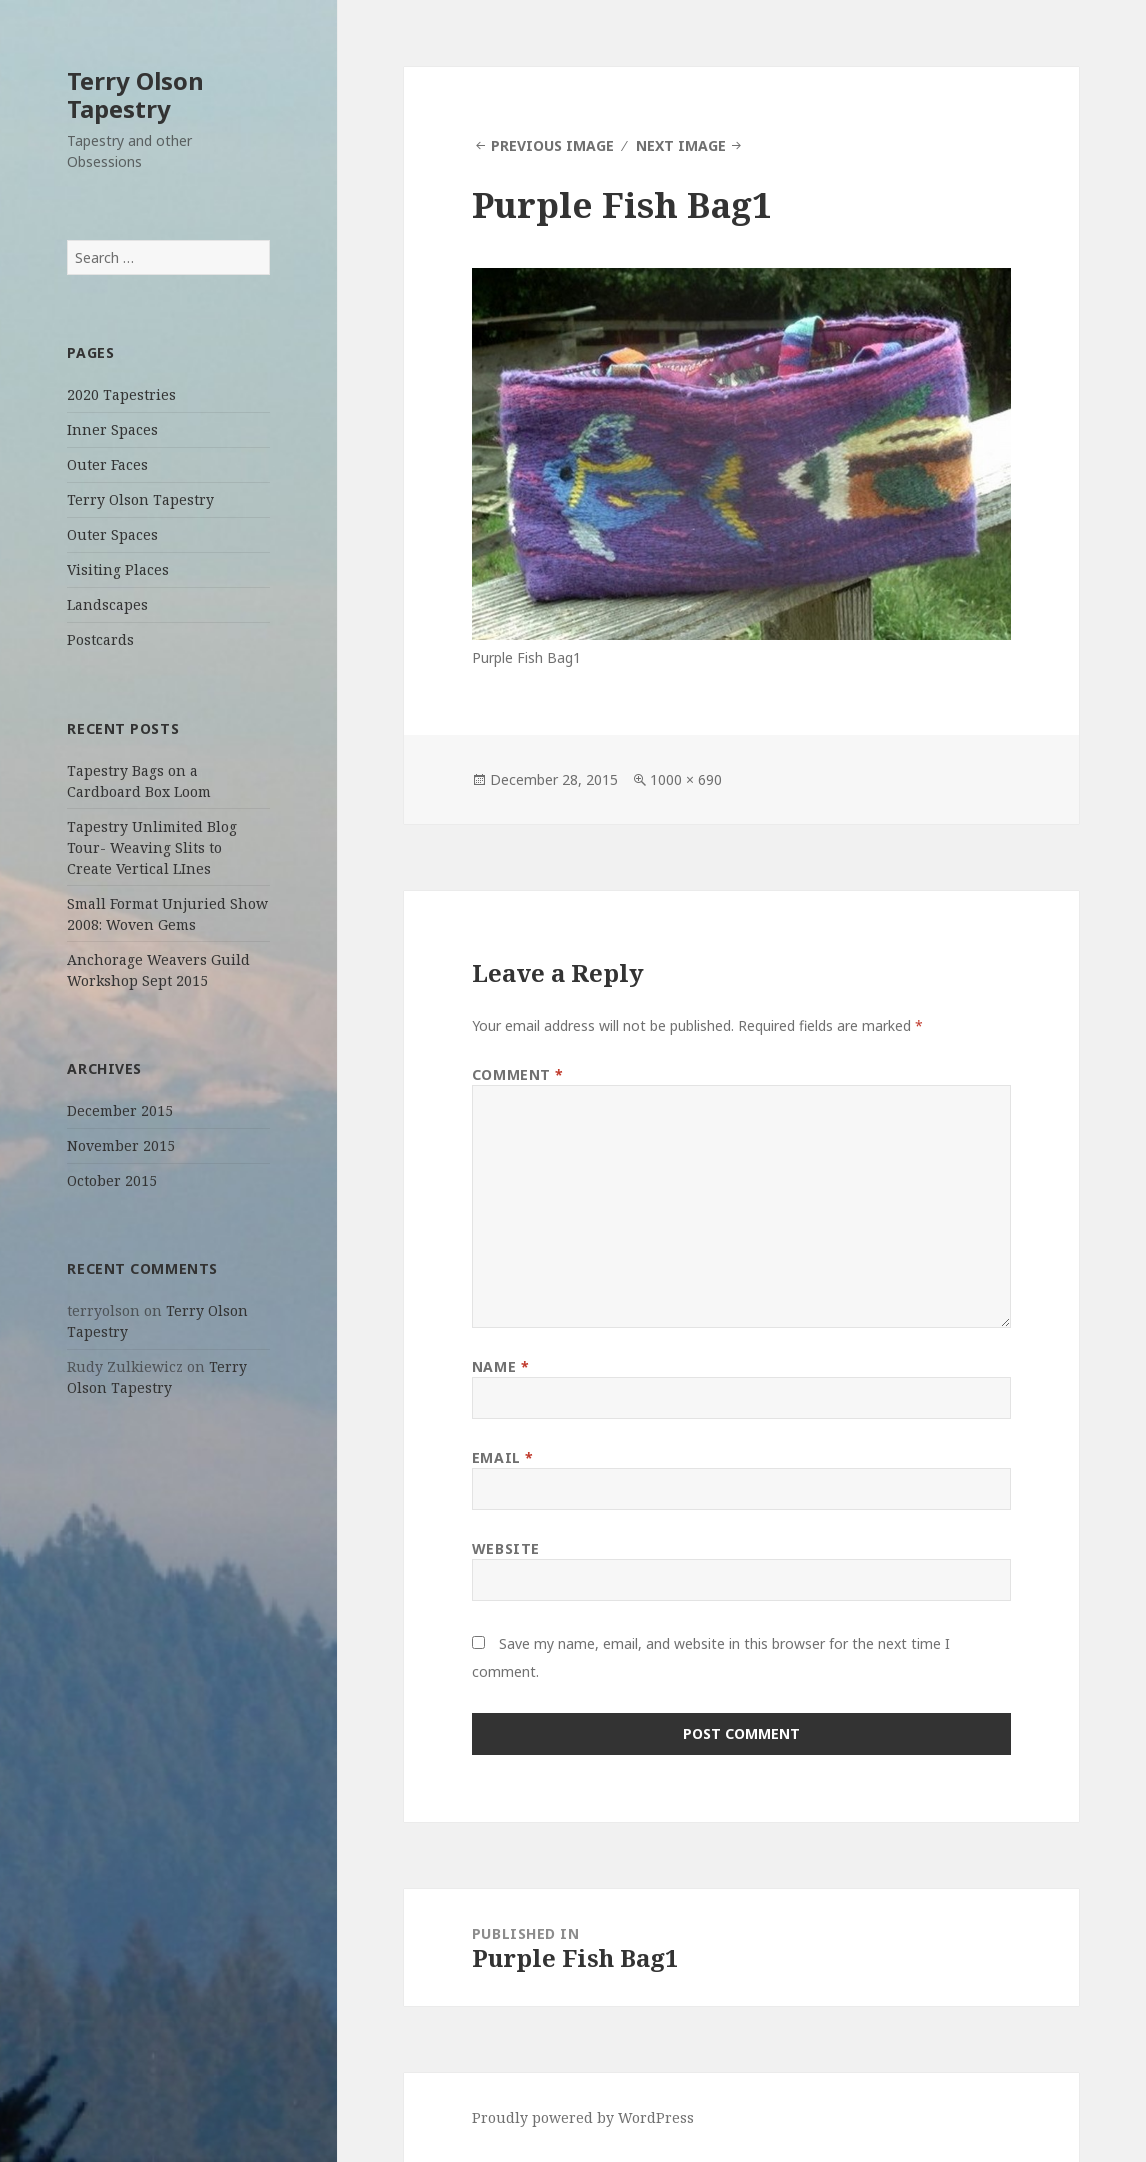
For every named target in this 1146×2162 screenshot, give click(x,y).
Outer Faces (107, 464)
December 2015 (120, 1110)
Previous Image (552, 145)
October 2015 (112, 1180)
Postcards (100, 639)
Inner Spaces (112, 429)
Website (506, 1548)
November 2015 (121, 1145)
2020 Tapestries (121, 394)
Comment (518, 1074)
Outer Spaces (112, 534)
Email (503, 1457)
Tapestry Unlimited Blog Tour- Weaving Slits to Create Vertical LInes (152, 847)
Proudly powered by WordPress (583, 2117)
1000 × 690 (686, 779)
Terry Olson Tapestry (135, 94)
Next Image (681, 145)
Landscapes (107, 604)
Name (500, 1366)
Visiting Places (118, 569)
